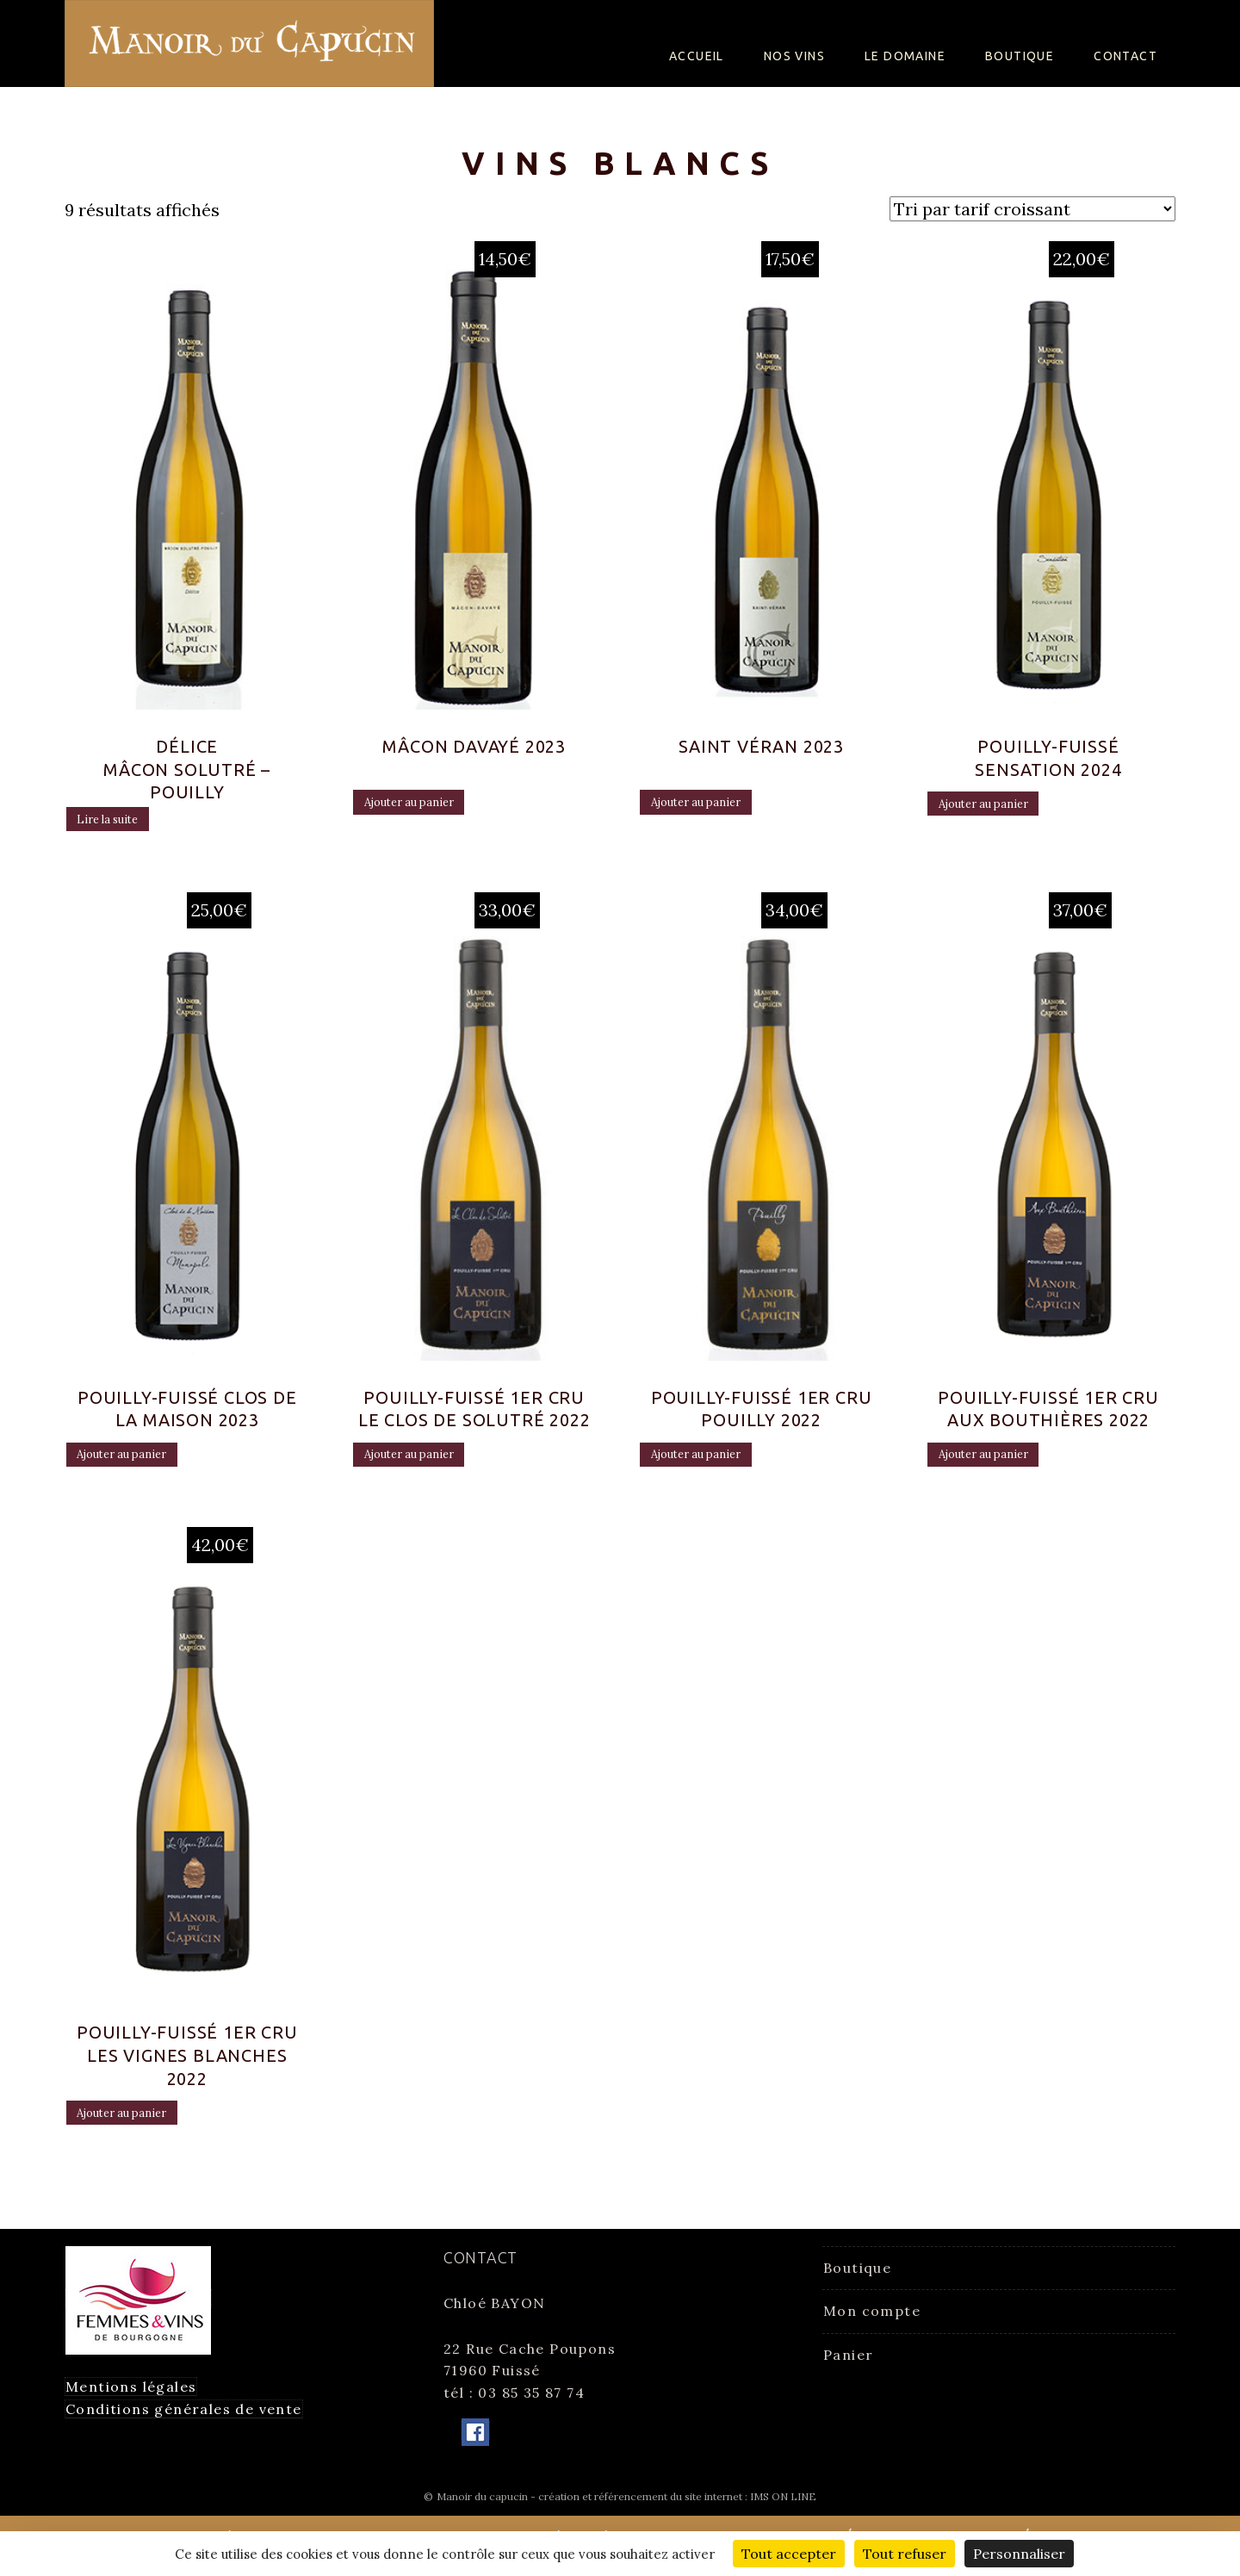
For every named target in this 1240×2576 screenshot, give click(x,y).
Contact (1125, 56)
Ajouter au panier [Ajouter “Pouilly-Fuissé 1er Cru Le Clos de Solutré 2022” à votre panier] (431, 1466)
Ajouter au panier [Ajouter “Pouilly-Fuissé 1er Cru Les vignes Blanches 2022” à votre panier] (144, 2128)
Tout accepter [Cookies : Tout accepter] (788, 2553)
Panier (848, 2364)
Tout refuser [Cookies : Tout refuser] (904, 2553)
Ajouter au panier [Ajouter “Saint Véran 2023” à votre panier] (719, 811)
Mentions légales (130, 2396)
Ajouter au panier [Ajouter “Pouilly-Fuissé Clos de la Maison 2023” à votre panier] (144, 1466)
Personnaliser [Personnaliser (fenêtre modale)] (1019, 2553)
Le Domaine (905, 56)
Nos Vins (794, 56)
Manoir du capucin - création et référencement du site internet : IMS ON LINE (626, 2505)
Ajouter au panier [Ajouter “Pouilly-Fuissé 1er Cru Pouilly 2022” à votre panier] (719, 1466)
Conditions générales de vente (183, 2418)
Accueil (696, 56)
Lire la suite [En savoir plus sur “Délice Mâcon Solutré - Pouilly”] (125, 828)
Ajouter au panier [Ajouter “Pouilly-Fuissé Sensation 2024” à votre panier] (1005, 813)
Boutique (1019, 56)
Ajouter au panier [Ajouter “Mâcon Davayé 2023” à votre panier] (431, 811)
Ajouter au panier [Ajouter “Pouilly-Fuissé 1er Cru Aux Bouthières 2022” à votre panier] (1005, 1466)
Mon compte (872, 2321)
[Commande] (1032, 208)
